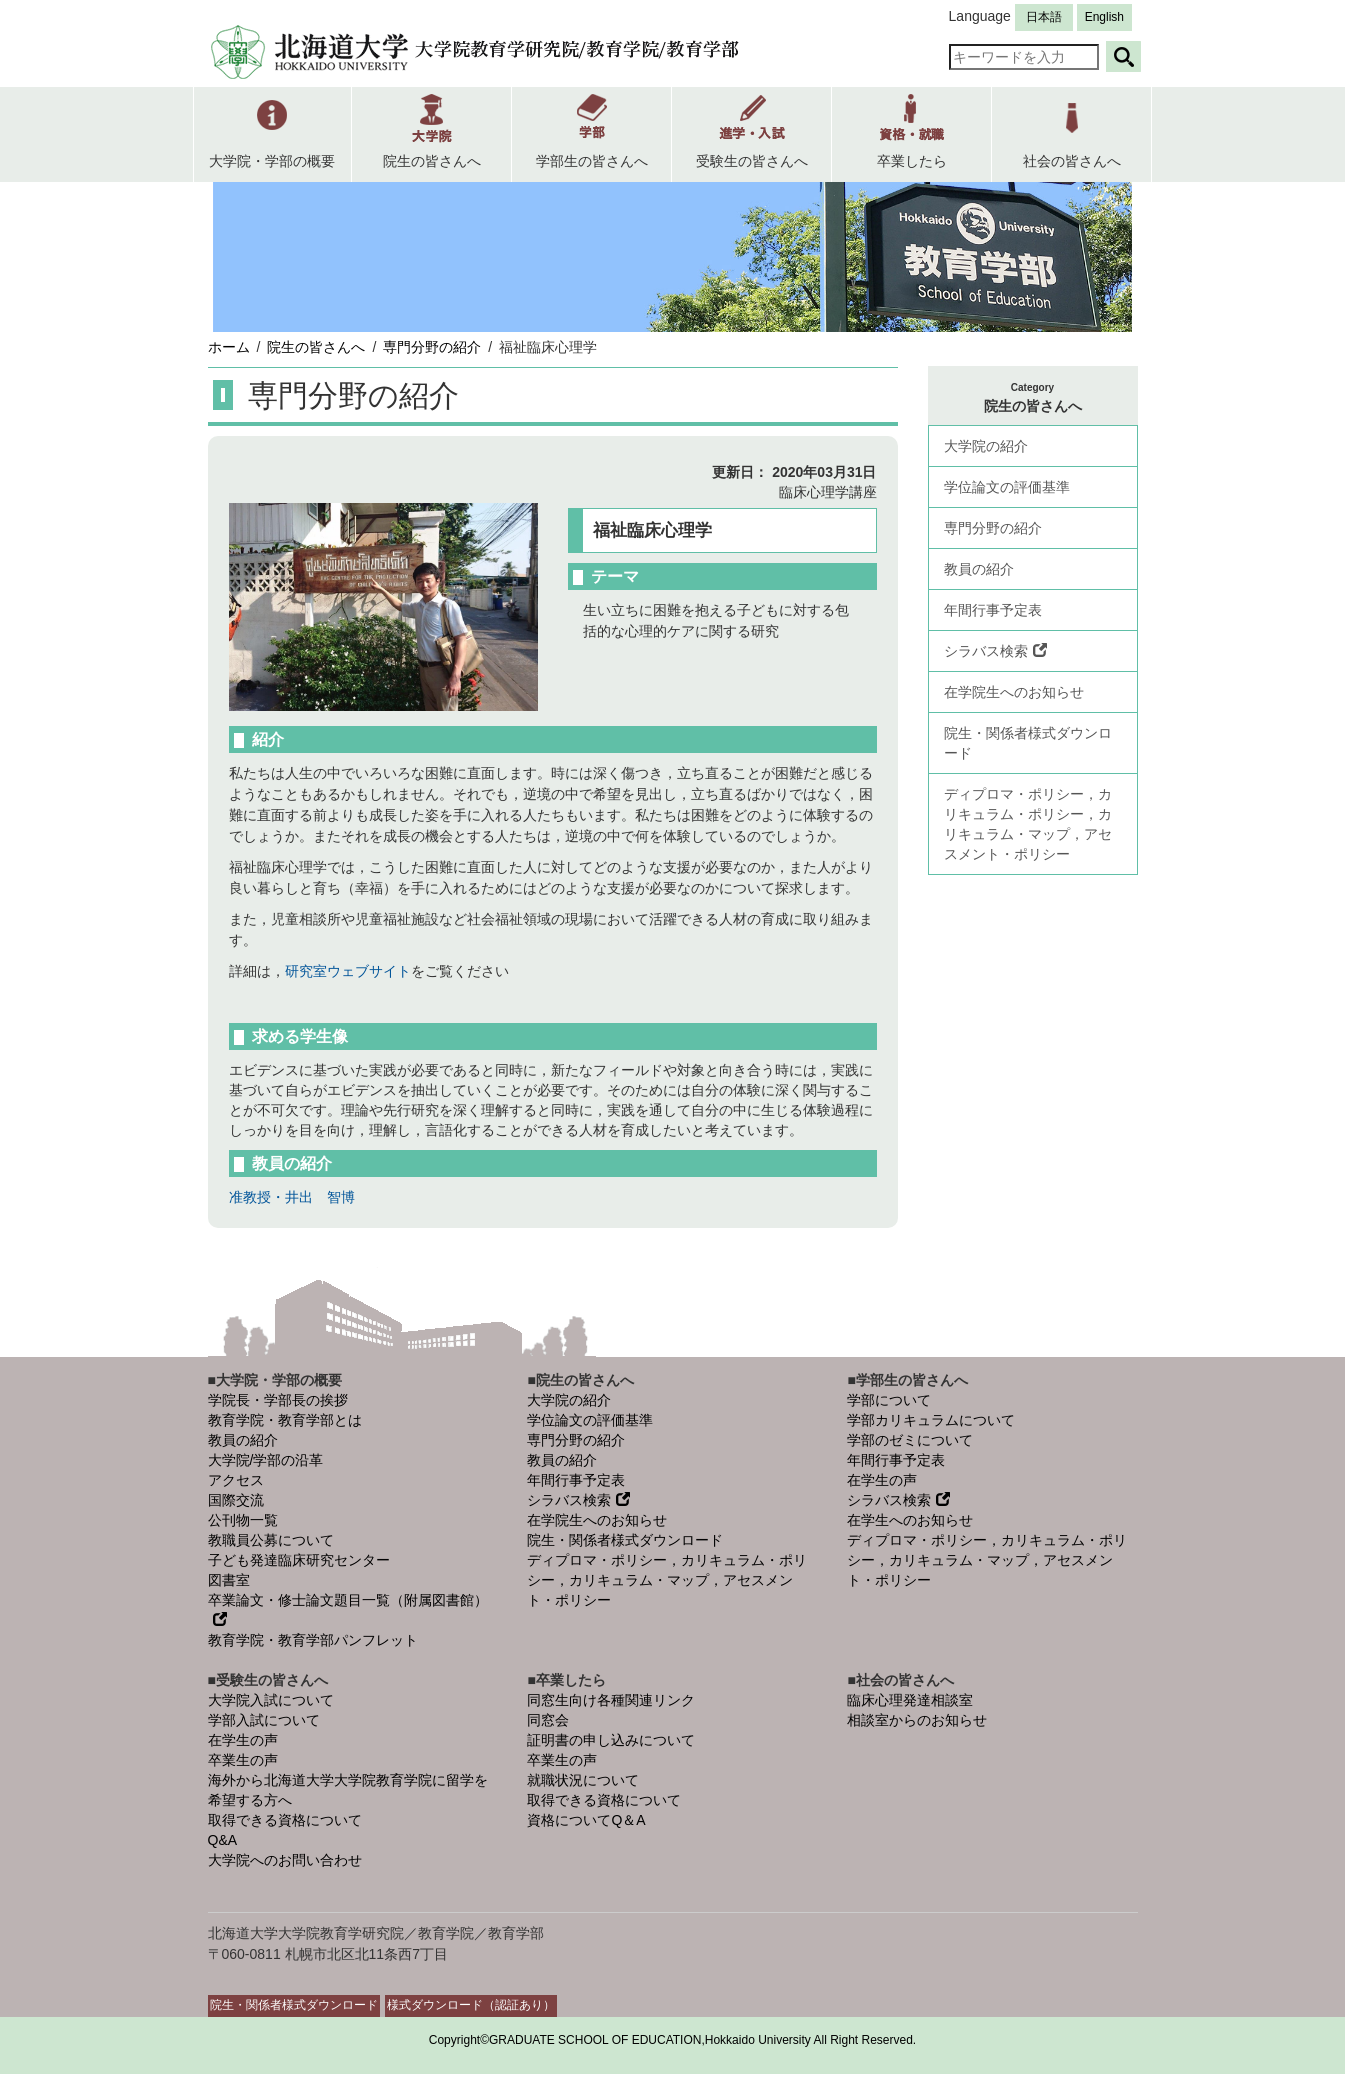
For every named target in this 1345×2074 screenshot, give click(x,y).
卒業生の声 (243, 1760)
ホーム (229, 347)
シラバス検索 (995, 651)
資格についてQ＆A (586, 1820)
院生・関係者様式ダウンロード (1028, 743)
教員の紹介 (979, 569)
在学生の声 (882, 1480)
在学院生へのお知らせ (1014, 692)
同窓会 (548, 1720)
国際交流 (236, 1500)
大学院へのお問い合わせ (285, 1860)
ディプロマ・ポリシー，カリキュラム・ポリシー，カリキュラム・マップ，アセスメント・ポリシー (1028, 824)
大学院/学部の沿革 (266, 1460)
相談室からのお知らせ (917, 1720)
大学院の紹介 (986, 446)
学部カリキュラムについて (931, 1420)
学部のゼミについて (910, 1440)
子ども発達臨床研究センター (299, 1560)
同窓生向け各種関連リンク (611, 1700)
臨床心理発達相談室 (910, 1700)
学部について (889, 1400)
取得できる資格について (285, 1820)
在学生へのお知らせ (910, 1520)
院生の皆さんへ (316, 347)
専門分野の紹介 (432, 347)
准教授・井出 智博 (292, 1197)
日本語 (1044, 17)
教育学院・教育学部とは (285, 1420)
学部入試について (264, 1720)
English (1104, 17)
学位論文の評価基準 (1007, 487)
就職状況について (583, 1780)
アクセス (236, 1480)
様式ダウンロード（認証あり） (471, 2005)
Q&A (223, 1840)
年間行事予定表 (993, 610)
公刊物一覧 (243, 1520)
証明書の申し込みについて (611, 1740)
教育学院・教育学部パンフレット (313, 1640)
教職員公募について (271, 1540)
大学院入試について (271, 1700)
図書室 (229, 1580)
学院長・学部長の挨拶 (278, 1400)
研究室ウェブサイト (348, 971)
